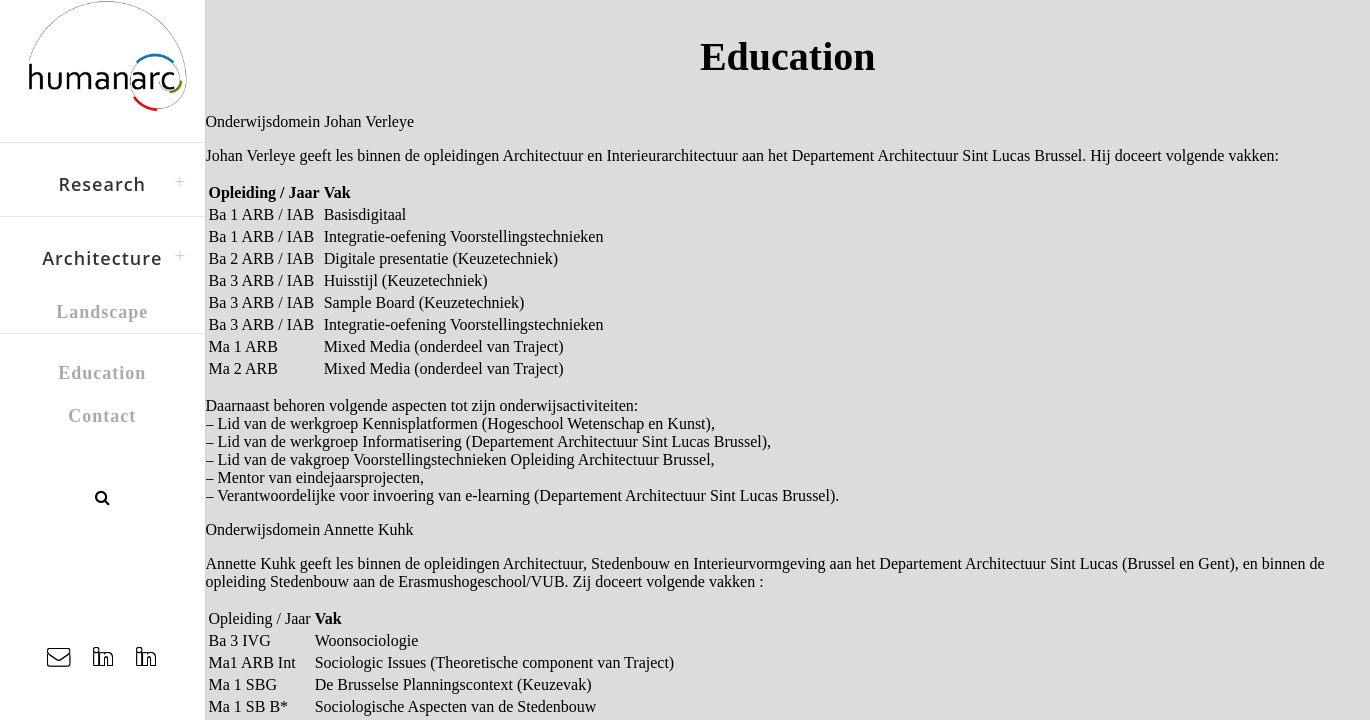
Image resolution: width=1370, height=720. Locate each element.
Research (102, 184)
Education (102, 373)
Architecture (102, 258)
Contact (102, 416)
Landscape (102, 312)
